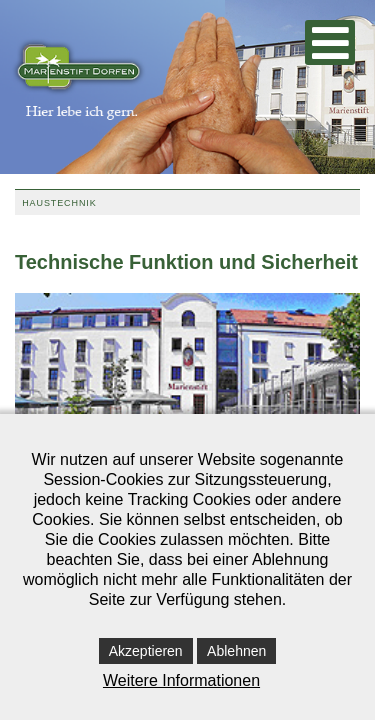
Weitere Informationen (181, 680)
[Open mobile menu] (330, 42)
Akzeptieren (146, 651)
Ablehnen (236, 651)
